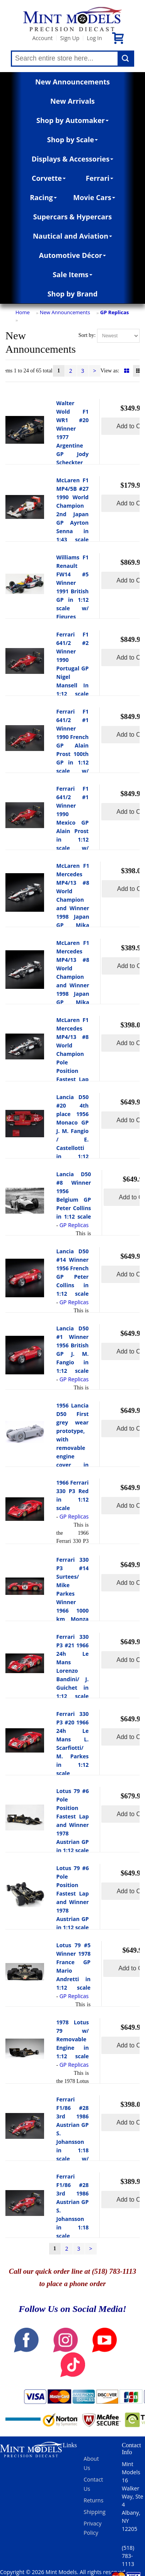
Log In (94, 38)
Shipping (95, 2511)
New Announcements (72, 81)
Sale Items (72, 274)
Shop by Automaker (72, 120)
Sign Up (69, 38)
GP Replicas (114, 312)
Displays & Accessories (72, 158)
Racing (43, 197)
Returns (93, 2500)
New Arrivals (72, 101)
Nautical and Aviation (72, 236)
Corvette (49, 178)
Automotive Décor (72, 255)
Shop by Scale (72, 139)
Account (42, 38)
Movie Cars (94, 197)
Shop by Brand (73, 293)
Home (22, 312)
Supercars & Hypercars (72, 216)
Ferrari (99, 178)
